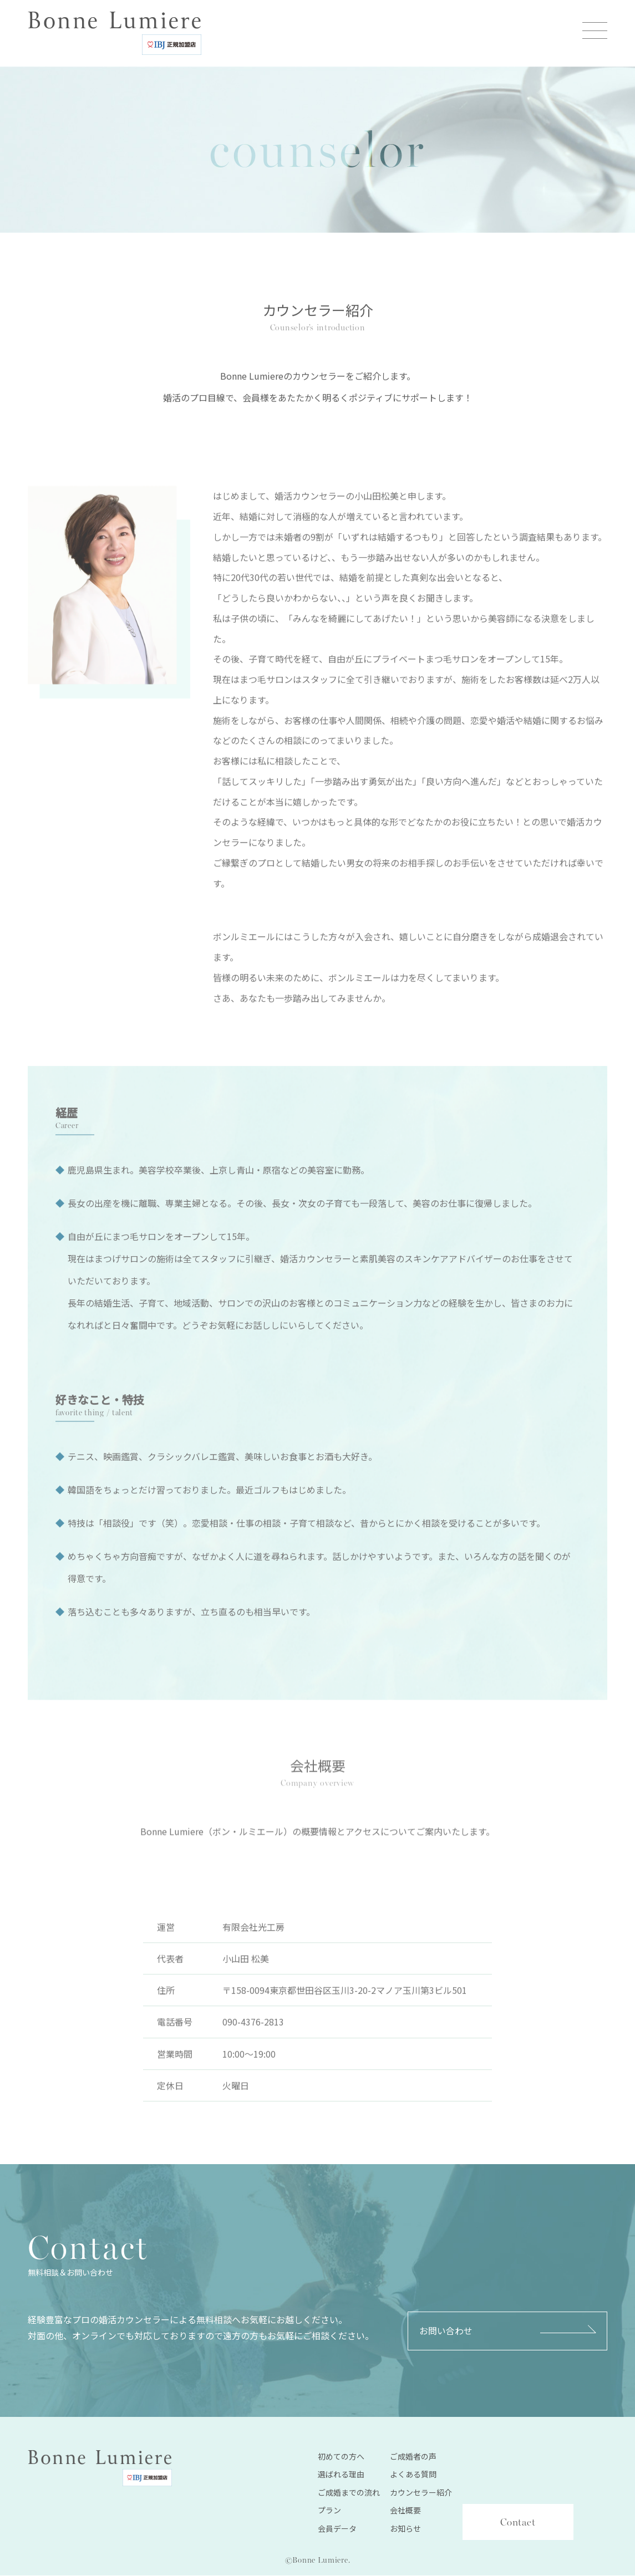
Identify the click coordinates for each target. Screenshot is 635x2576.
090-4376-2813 (254, 2037)
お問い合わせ (446, 2331)
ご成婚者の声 (413, 2456)
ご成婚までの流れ (349, 2492)
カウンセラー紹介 (421, 2492)
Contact (518, 2523)
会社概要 (405, 2510)
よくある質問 (413, 2475)
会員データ (337, 2528)
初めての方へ (341, 2456)
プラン (329, 2510)
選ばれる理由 (341, 2475)
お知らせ (405, 2528)
